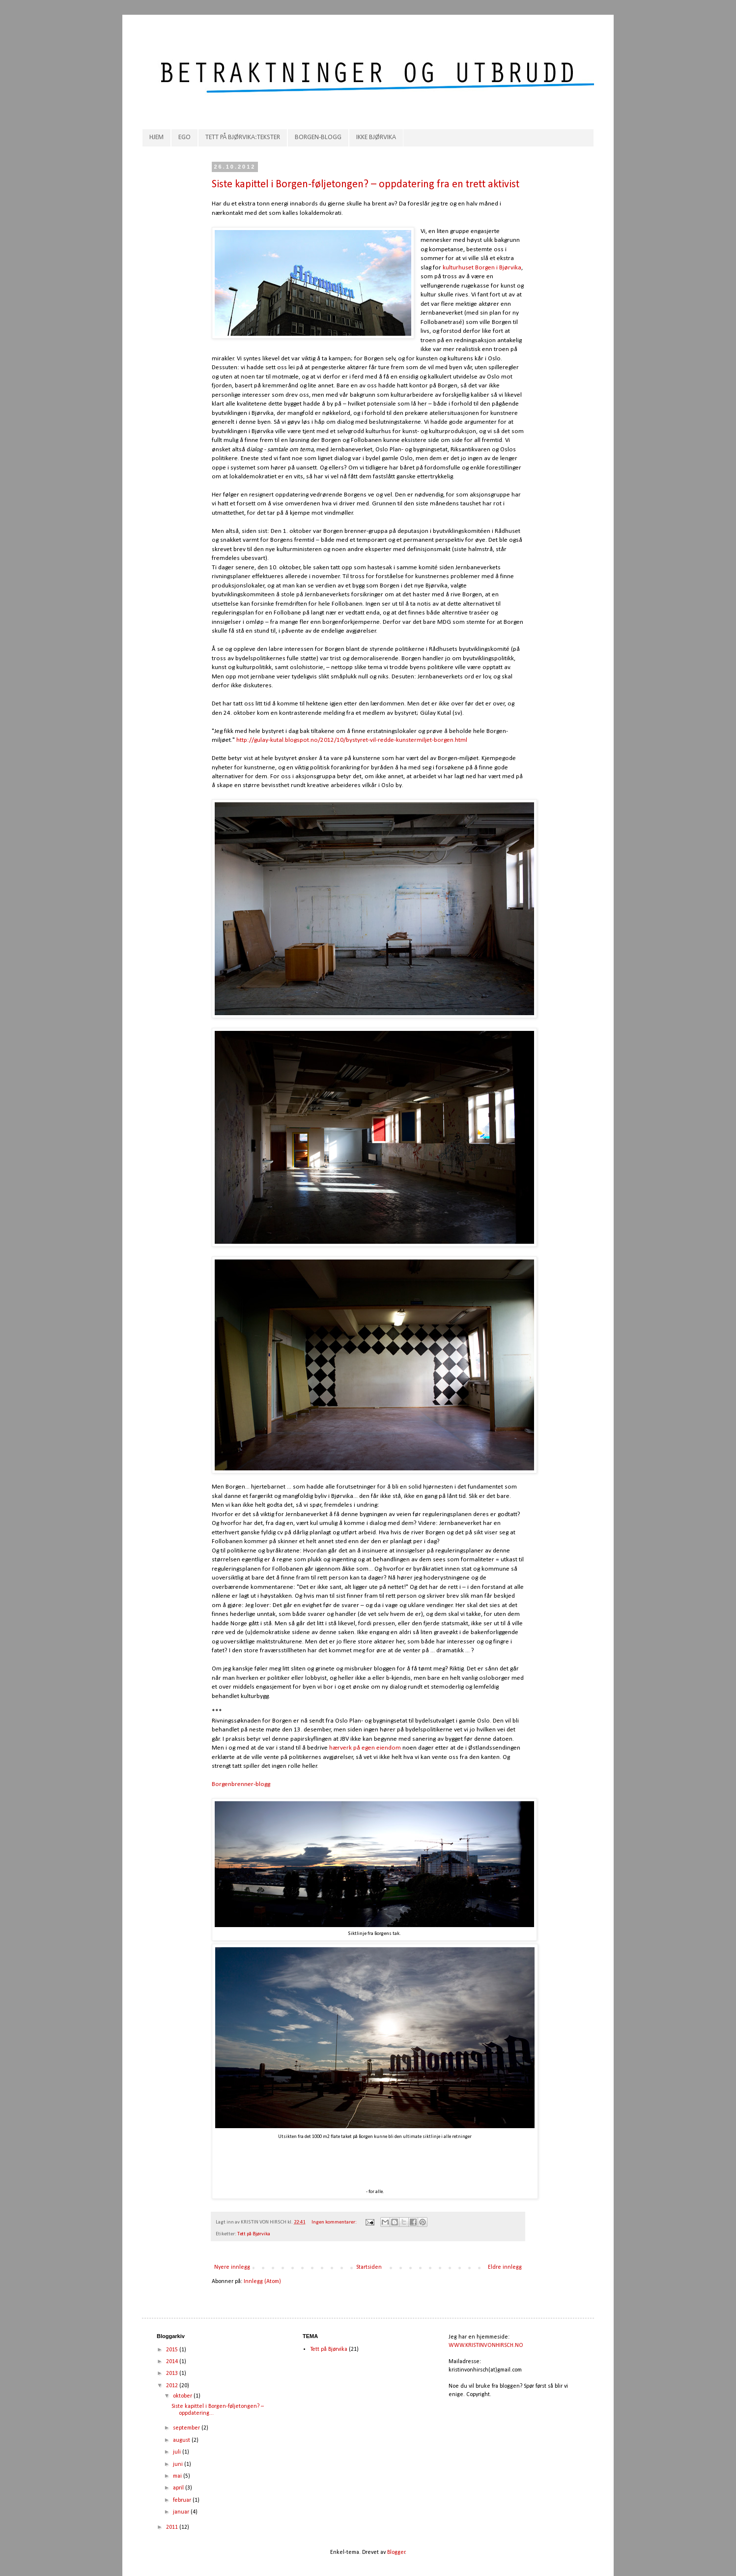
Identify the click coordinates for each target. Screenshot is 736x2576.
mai (178, 2476)
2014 (172, 2362)
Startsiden (369, 2267)
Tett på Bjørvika (253, 2234)
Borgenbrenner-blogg (241, 1784)
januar (182, 2512)
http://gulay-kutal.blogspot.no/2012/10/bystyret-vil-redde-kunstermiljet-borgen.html (351, 740)
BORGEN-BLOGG (318, 137)
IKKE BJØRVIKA (376, 137)
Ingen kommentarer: (334, 2222)
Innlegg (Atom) (262, 2281)
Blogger (396, 2552)
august (182, 2440)
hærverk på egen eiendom (365, 1748)
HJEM (156, 137)
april (179, 2488)
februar (183, 2500)
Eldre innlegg (505, 2267)
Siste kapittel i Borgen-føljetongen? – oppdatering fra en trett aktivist (365, 184)
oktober (183, 2396)
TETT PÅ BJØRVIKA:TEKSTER (242, 137)
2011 (172, 2527)
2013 (172, 2373)
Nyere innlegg (232, 2267)
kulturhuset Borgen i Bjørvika (482, 267)
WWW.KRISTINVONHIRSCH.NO (486, 2345)
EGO (184, 137)
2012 (172, 2386)
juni (178, 2464)
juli (177, 2452)
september (187, 2428)
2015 (172, 2350)
